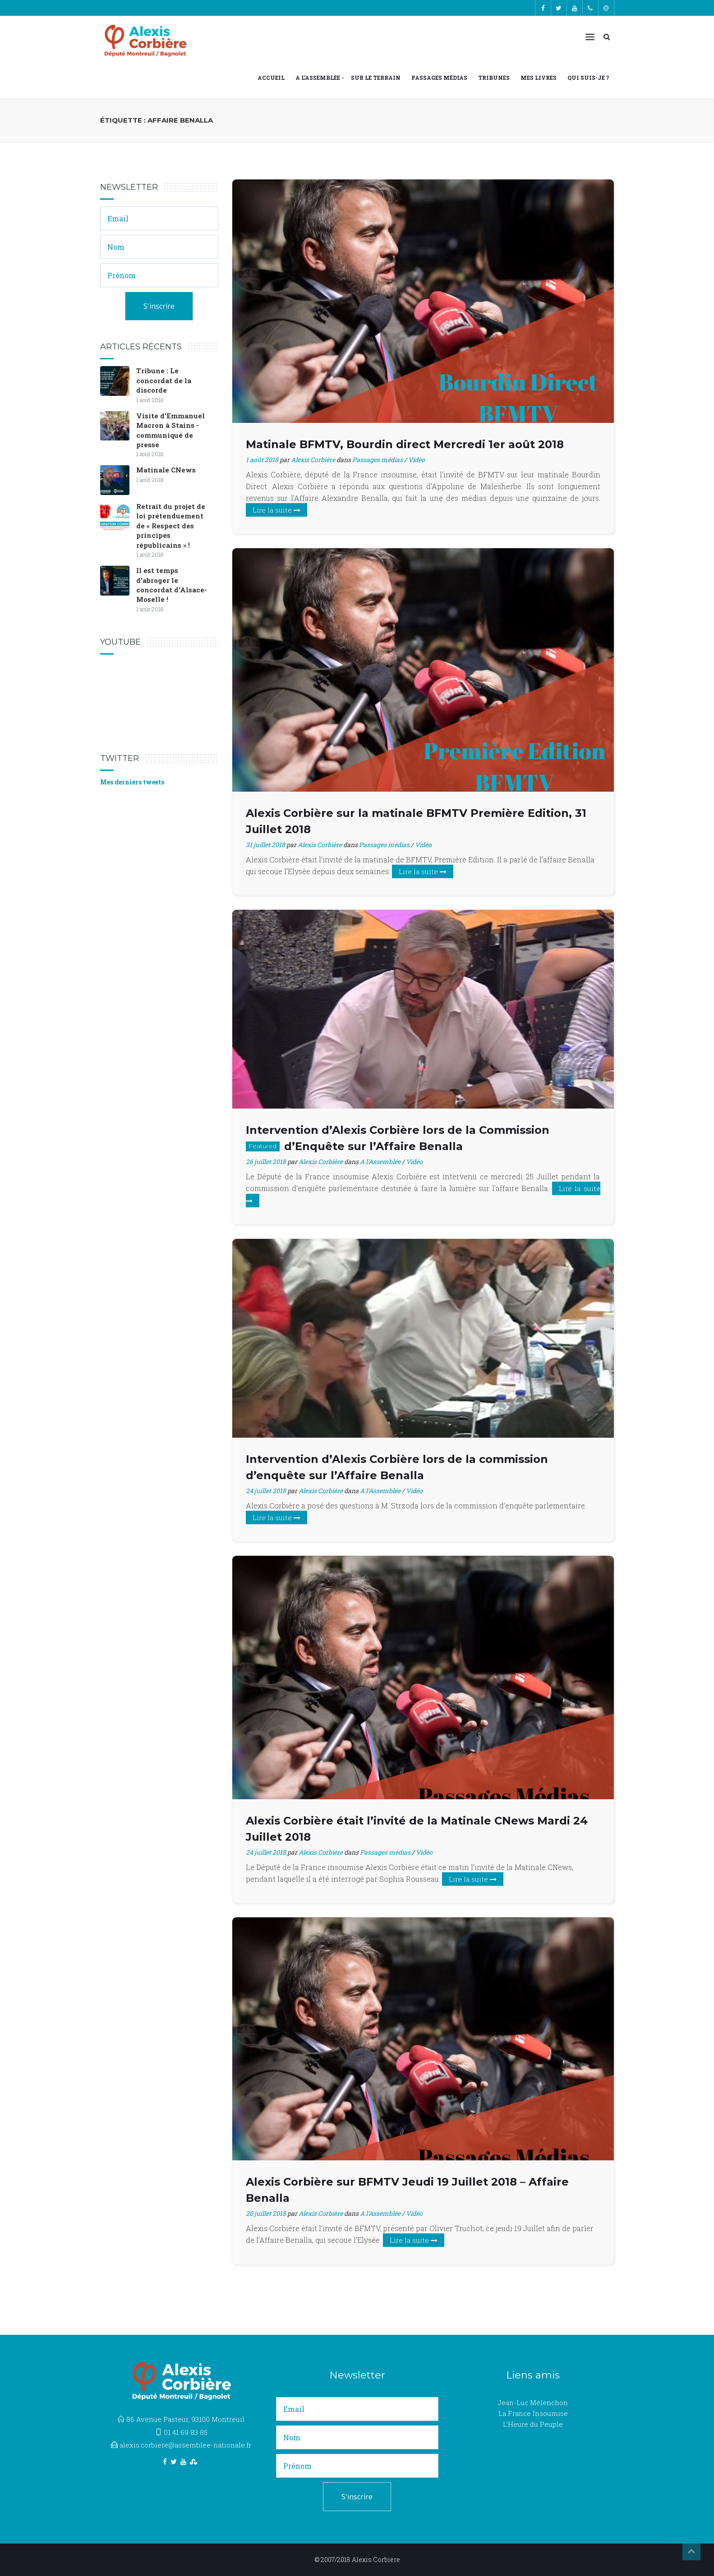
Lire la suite (276, 509)
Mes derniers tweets (132, 782)
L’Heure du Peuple (533, 2424)
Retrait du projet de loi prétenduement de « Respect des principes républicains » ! (170, 526)
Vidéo (416, 459)
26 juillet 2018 (266, 1161)
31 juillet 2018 (265, 844)
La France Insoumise (533, 2413)
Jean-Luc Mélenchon (533, 2402)
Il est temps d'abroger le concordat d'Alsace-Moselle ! (171, 585)
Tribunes (494, 77)
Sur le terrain (376, 77)
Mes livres (539, 77)
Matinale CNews (166, 469)
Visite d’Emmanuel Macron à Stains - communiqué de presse (170, 430)
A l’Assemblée (317, 77)
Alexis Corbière (313, 459)
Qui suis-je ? (588, 77)
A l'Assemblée (380, 1161)
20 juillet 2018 (266, 2213)
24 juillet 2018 (266, 1490)
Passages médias (439, 77)
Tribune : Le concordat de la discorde (163, 380)
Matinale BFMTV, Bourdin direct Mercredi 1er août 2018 (405, 444)
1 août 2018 (262, 459)
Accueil (271, 77)
